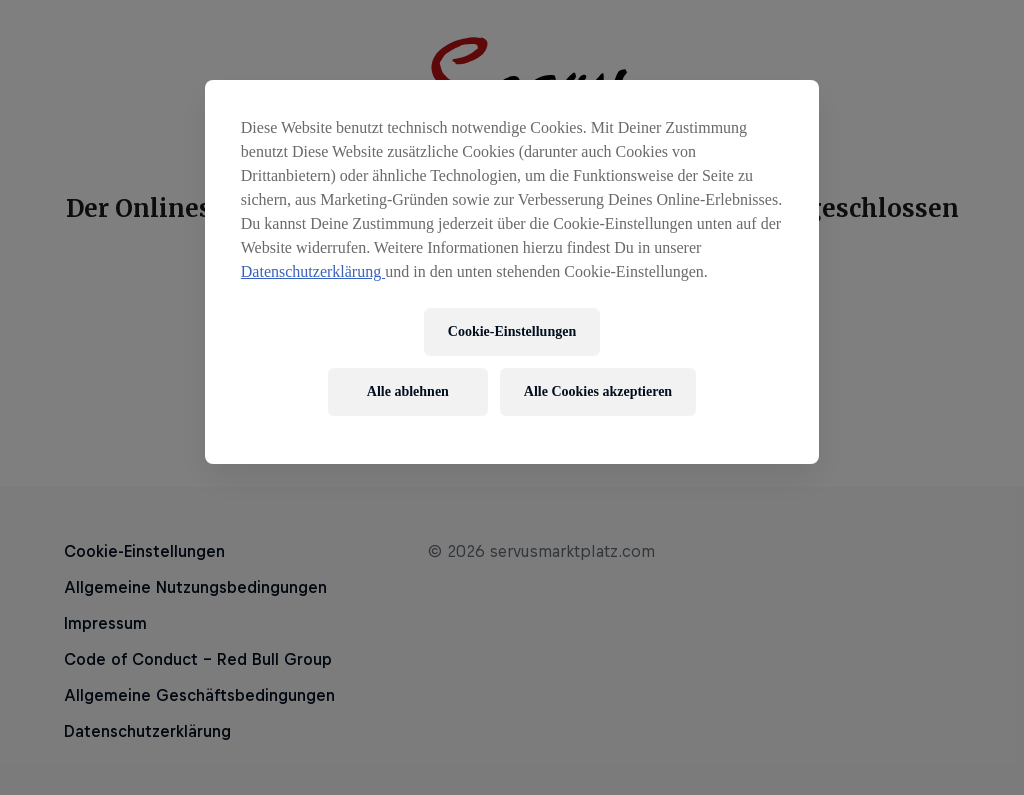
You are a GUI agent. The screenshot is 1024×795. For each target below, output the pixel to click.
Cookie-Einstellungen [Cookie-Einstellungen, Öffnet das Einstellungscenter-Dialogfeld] (512, 331)
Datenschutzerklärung (313, 271)
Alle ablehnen (408, 391)
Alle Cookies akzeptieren (598, 391)
